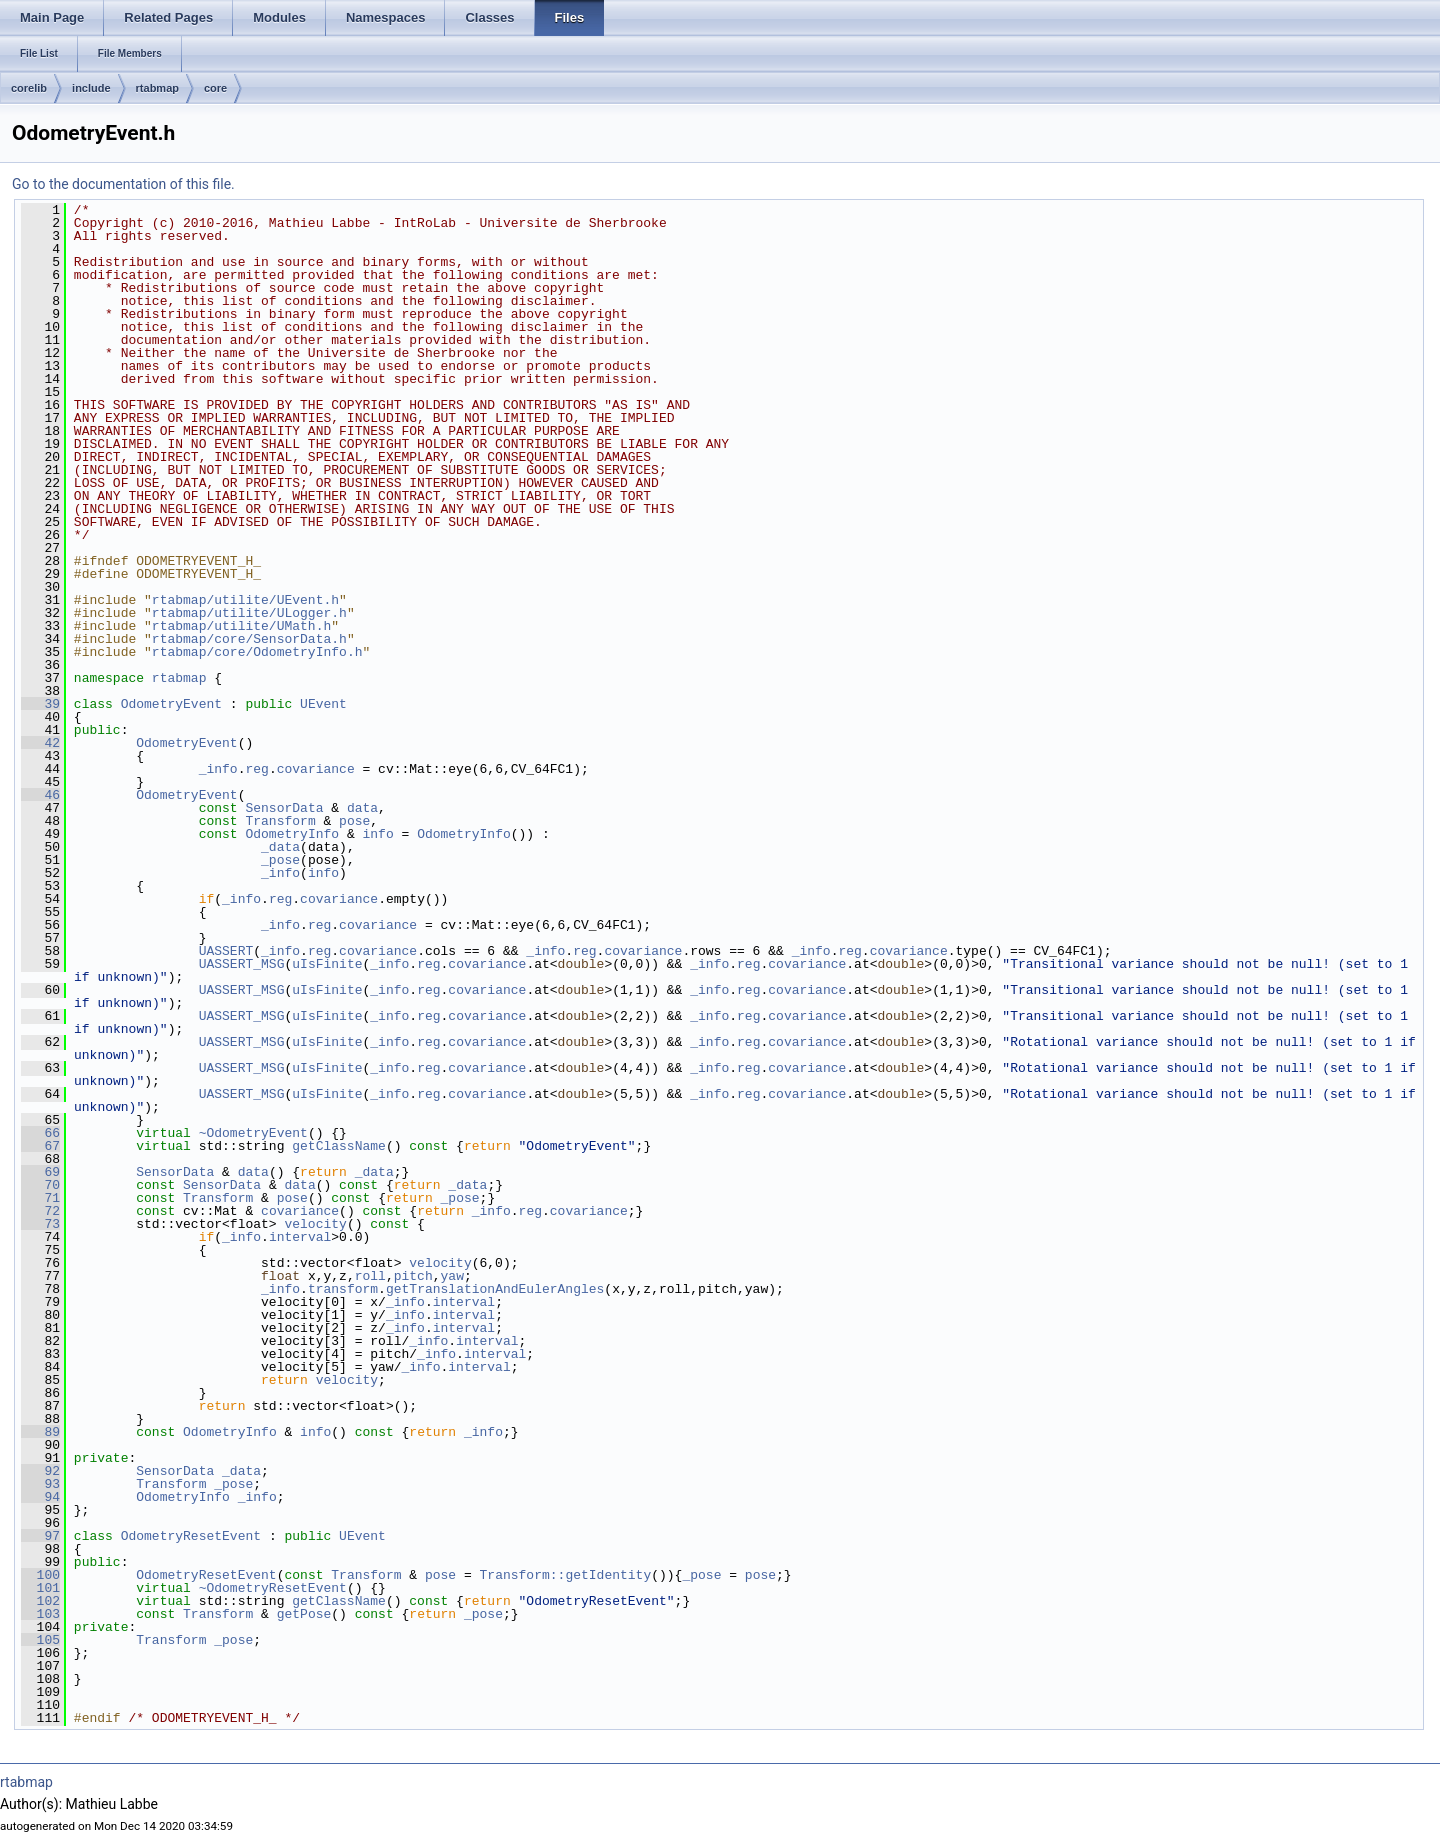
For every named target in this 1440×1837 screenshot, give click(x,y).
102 (40, 1601)
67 (40, 1146)
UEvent (323, 704)
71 (40, 1198)
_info (218, 769)
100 (40, 1575)
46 (40, 795)
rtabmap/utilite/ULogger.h (249, 613)
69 (40, 1172)
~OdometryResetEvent (273, 1588)
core (215, 88)
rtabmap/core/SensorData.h (249, 639)
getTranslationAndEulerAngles (495, 1289)
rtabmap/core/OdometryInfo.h (257, 652)
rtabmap (157, 88)
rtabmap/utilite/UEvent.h (245, 600)
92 (40, 1471)
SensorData (284, 808)
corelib (29, 88)
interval (300, 1237)
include (91, 88)
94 (40, 1497)
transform (343, 1289)
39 (40, 704)
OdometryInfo (292, 834)
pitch (413, 1276)
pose (354, 821)
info (377, 834)
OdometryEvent (171, 704)
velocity (315, 1224)
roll (370, 1276)
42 (40, 743)
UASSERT (226, 951)
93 (40, 1484)
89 (40, 1432)
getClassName (339, 1146)
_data (280, 847)
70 (40, 1185)
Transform (280, 821)
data (362, 808)
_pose (280, 860)
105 (40, 1640)
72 (40, 1211)
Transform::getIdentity (565, 1575)
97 (40, 1536)
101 (40, 1588)
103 (40, 1614)
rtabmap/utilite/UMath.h (241, 626)
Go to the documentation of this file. (123, 184)
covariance (316, 769)
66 (40, 1133)
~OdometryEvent (253, 1133)
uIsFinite (327, 964)
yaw (452, 1276)
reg (256, 769)
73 (40, 1224)
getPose (304, 1614)
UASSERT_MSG (242, 964)
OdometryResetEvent (191, 1536)
